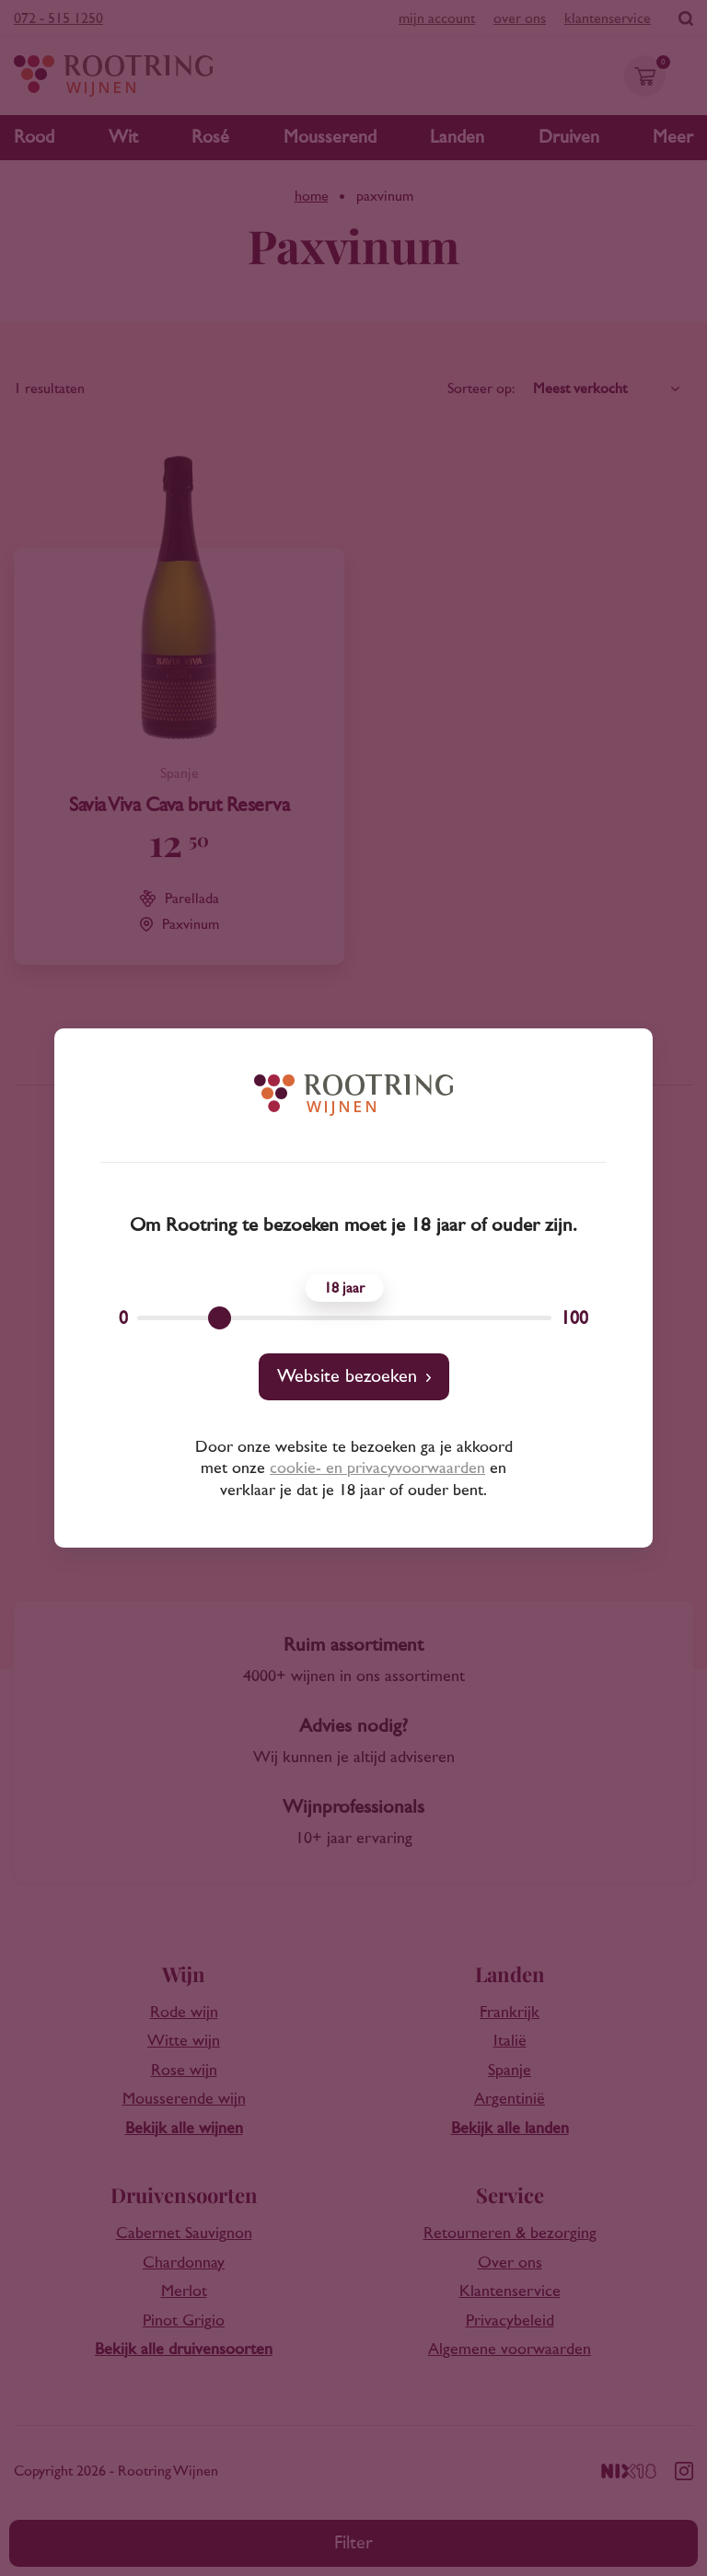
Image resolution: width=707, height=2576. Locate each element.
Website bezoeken (347, 1376)
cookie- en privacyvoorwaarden (377, 1468)
